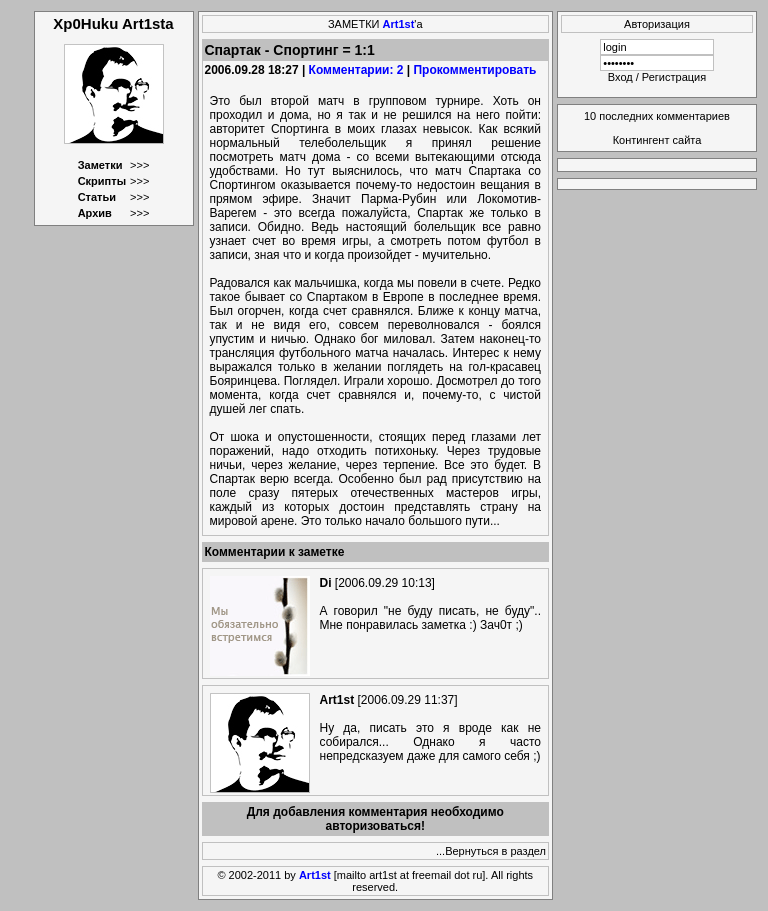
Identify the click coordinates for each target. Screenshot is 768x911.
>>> (139, 165)
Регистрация (674, 77)
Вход (620, 77)
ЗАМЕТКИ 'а (375, 24)
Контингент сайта (657, 140)
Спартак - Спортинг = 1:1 (290, 50)
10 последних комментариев (657, 116)
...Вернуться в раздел (491, 851)
